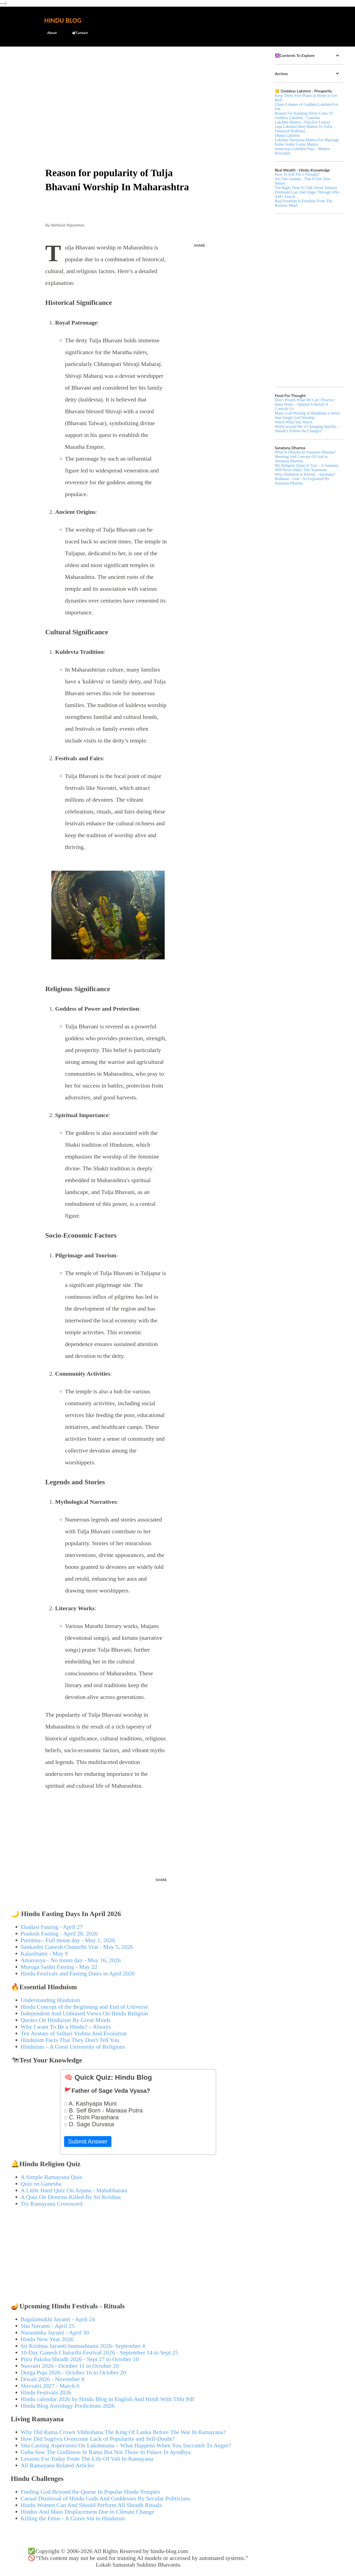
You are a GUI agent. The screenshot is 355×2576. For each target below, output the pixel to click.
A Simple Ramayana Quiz (51, 2177)
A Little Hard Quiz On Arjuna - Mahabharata (74, 2190)
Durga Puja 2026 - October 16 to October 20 (73, 2372)
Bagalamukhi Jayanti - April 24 (58, 2319)
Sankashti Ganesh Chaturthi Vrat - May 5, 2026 (77, 1947)
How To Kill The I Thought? (297, 174)
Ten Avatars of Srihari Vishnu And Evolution (74, 2033)
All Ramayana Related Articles (57, 2465)
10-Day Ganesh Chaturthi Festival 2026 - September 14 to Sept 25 (99, 2352)
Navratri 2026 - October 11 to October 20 (70, 2366)
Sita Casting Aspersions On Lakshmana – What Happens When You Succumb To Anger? (126, 2445)
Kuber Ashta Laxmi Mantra (296, 144)
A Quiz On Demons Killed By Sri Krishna (71, 2197)
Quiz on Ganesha (41, 2183)
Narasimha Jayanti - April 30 (55, 2332)
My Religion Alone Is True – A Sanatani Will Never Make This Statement (306, 467)
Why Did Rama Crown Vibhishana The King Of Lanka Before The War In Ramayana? (123, 2432)
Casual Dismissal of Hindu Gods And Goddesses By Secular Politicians (106, 2498)
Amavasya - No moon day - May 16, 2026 (71, 1960)
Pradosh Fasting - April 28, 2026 (59, 1933)
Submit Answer (87, 2141)
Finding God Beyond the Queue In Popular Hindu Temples (90, 2492)
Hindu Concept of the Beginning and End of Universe (84, 2007)
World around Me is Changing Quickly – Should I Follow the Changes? (307, 428)
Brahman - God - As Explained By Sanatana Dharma (302, 481)
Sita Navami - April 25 (48, 2326)
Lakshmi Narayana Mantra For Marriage (307, 140)
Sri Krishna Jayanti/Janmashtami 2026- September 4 (83, 2346)
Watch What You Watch (293, 422)
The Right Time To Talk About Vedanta (306, 188)
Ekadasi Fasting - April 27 (52, 1927)
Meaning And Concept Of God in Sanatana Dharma (301, 458)
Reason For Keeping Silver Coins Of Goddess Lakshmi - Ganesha (304, 115)
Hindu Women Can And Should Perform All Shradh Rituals (91, 2505)
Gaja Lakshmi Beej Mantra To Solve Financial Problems (304, 128)
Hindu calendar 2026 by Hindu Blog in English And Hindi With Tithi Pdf (107, 2399)
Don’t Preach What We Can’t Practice (305, 400)
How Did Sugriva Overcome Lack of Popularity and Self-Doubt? (98, 2439)
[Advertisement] (138, 87)
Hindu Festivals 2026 (46, 2392)
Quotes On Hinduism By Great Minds (66, 2020)
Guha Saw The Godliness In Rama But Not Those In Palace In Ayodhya (106, 2452)
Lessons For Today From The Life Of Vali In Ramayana (87, 2458)
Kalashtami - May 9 (44, 1953)
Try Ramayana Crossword (52, 2203)
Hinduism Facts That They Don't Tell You (70, 2040)
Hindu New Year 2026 (47, 2339)
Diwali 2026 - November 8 (53, 2379)
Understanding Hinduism (50, 2000)
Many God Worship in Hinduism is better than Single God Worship (307, 415)
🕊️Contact (77, 33)
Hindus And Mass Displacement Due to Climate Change (87, 2511)
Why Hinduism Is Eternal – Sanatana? (305, 474)
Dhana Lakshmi (287, 135)
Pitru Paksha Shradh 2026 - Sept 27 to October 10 (80, 2359)
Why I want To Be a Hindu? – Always (66, 2026)
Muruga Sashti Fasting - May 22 (59, 1967)
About (49, 33)
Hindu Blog (62, 20)
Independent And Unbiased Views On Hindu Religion (84, 2013)
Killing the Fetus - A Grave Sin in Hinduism (73, 2518)
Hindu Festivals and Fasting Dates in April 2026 (78, 1973)
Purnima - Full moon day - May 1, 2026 (68, 1940)
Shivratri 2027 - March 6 (50, 2386)
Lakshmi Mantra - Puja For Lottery (302, 122)
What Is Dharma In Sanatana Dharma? (305, 452)
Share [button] (199, 245)
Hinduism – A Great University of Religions (73, 2046)
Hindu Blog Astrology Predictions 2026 (68, 2406)
